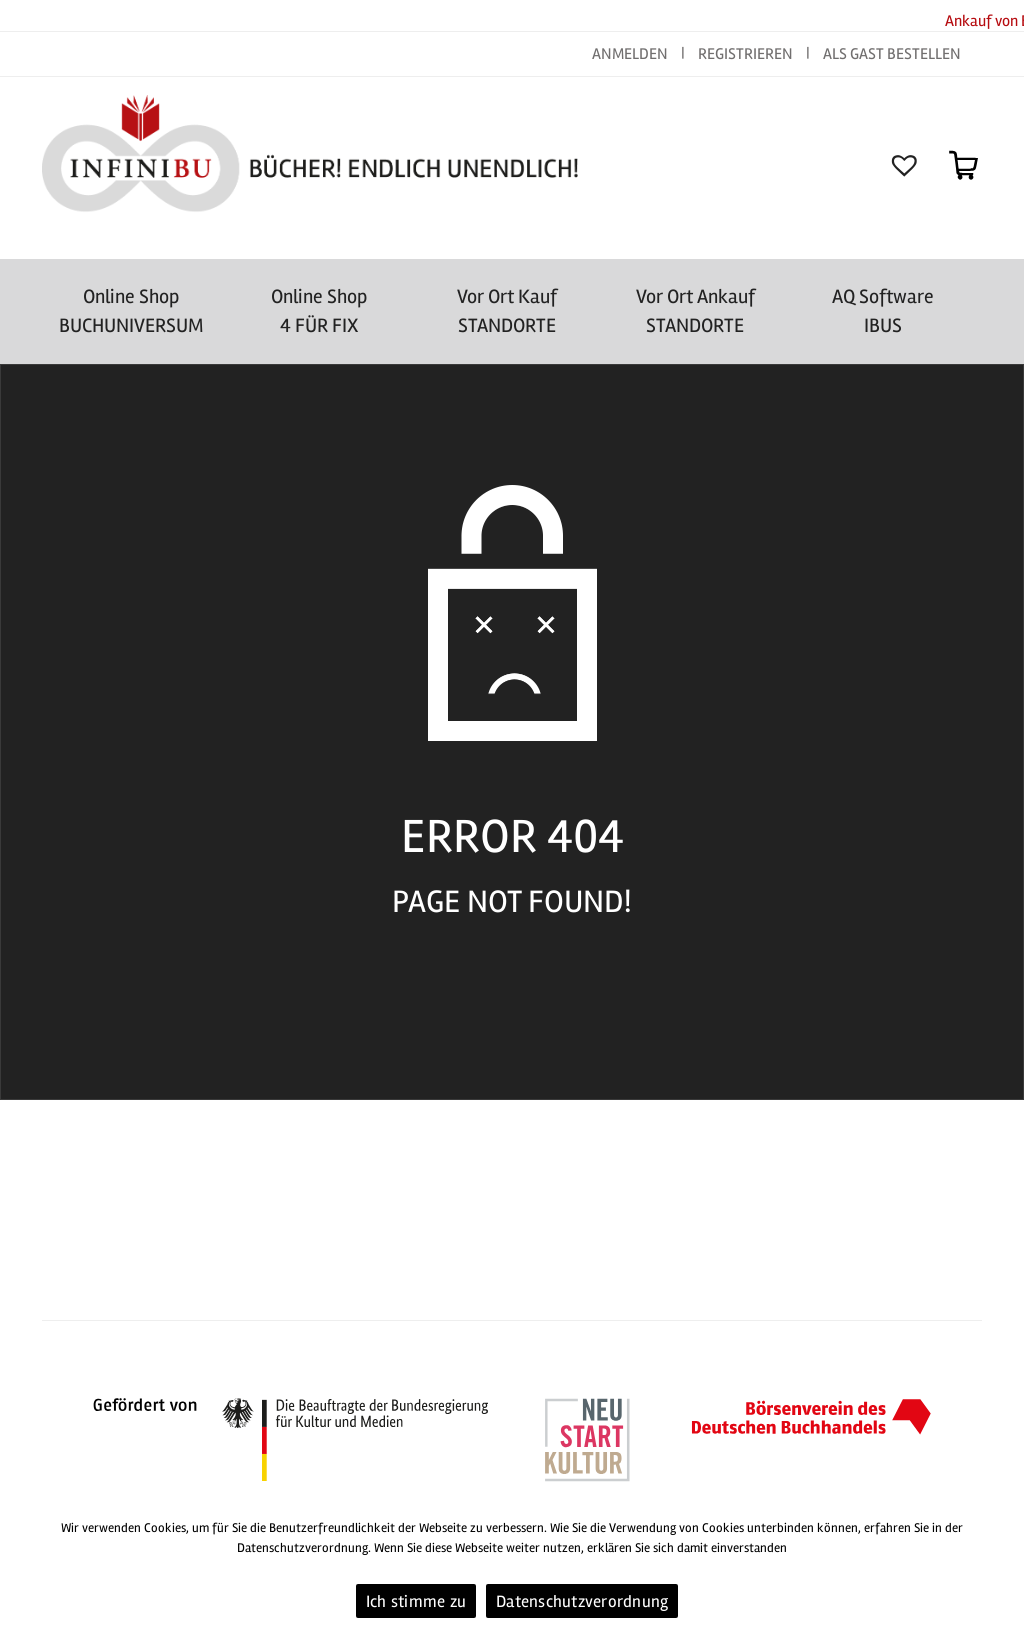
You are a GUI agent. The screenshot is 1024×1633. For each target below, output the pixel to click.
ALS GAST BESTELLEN (892, 54)
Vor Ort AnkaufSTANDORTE (695, 311)
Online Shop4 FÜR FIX (319, 311)
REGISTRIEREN (745, 54)
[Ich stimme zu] (999, 1568)
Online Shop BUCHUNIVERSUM (131, 311)
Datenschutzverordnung (582, 1601)
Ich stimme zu (416, 1601)
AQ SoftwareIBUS (883, 311)
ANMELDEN (631, 54)
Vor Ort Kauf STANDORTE (507, 311)
